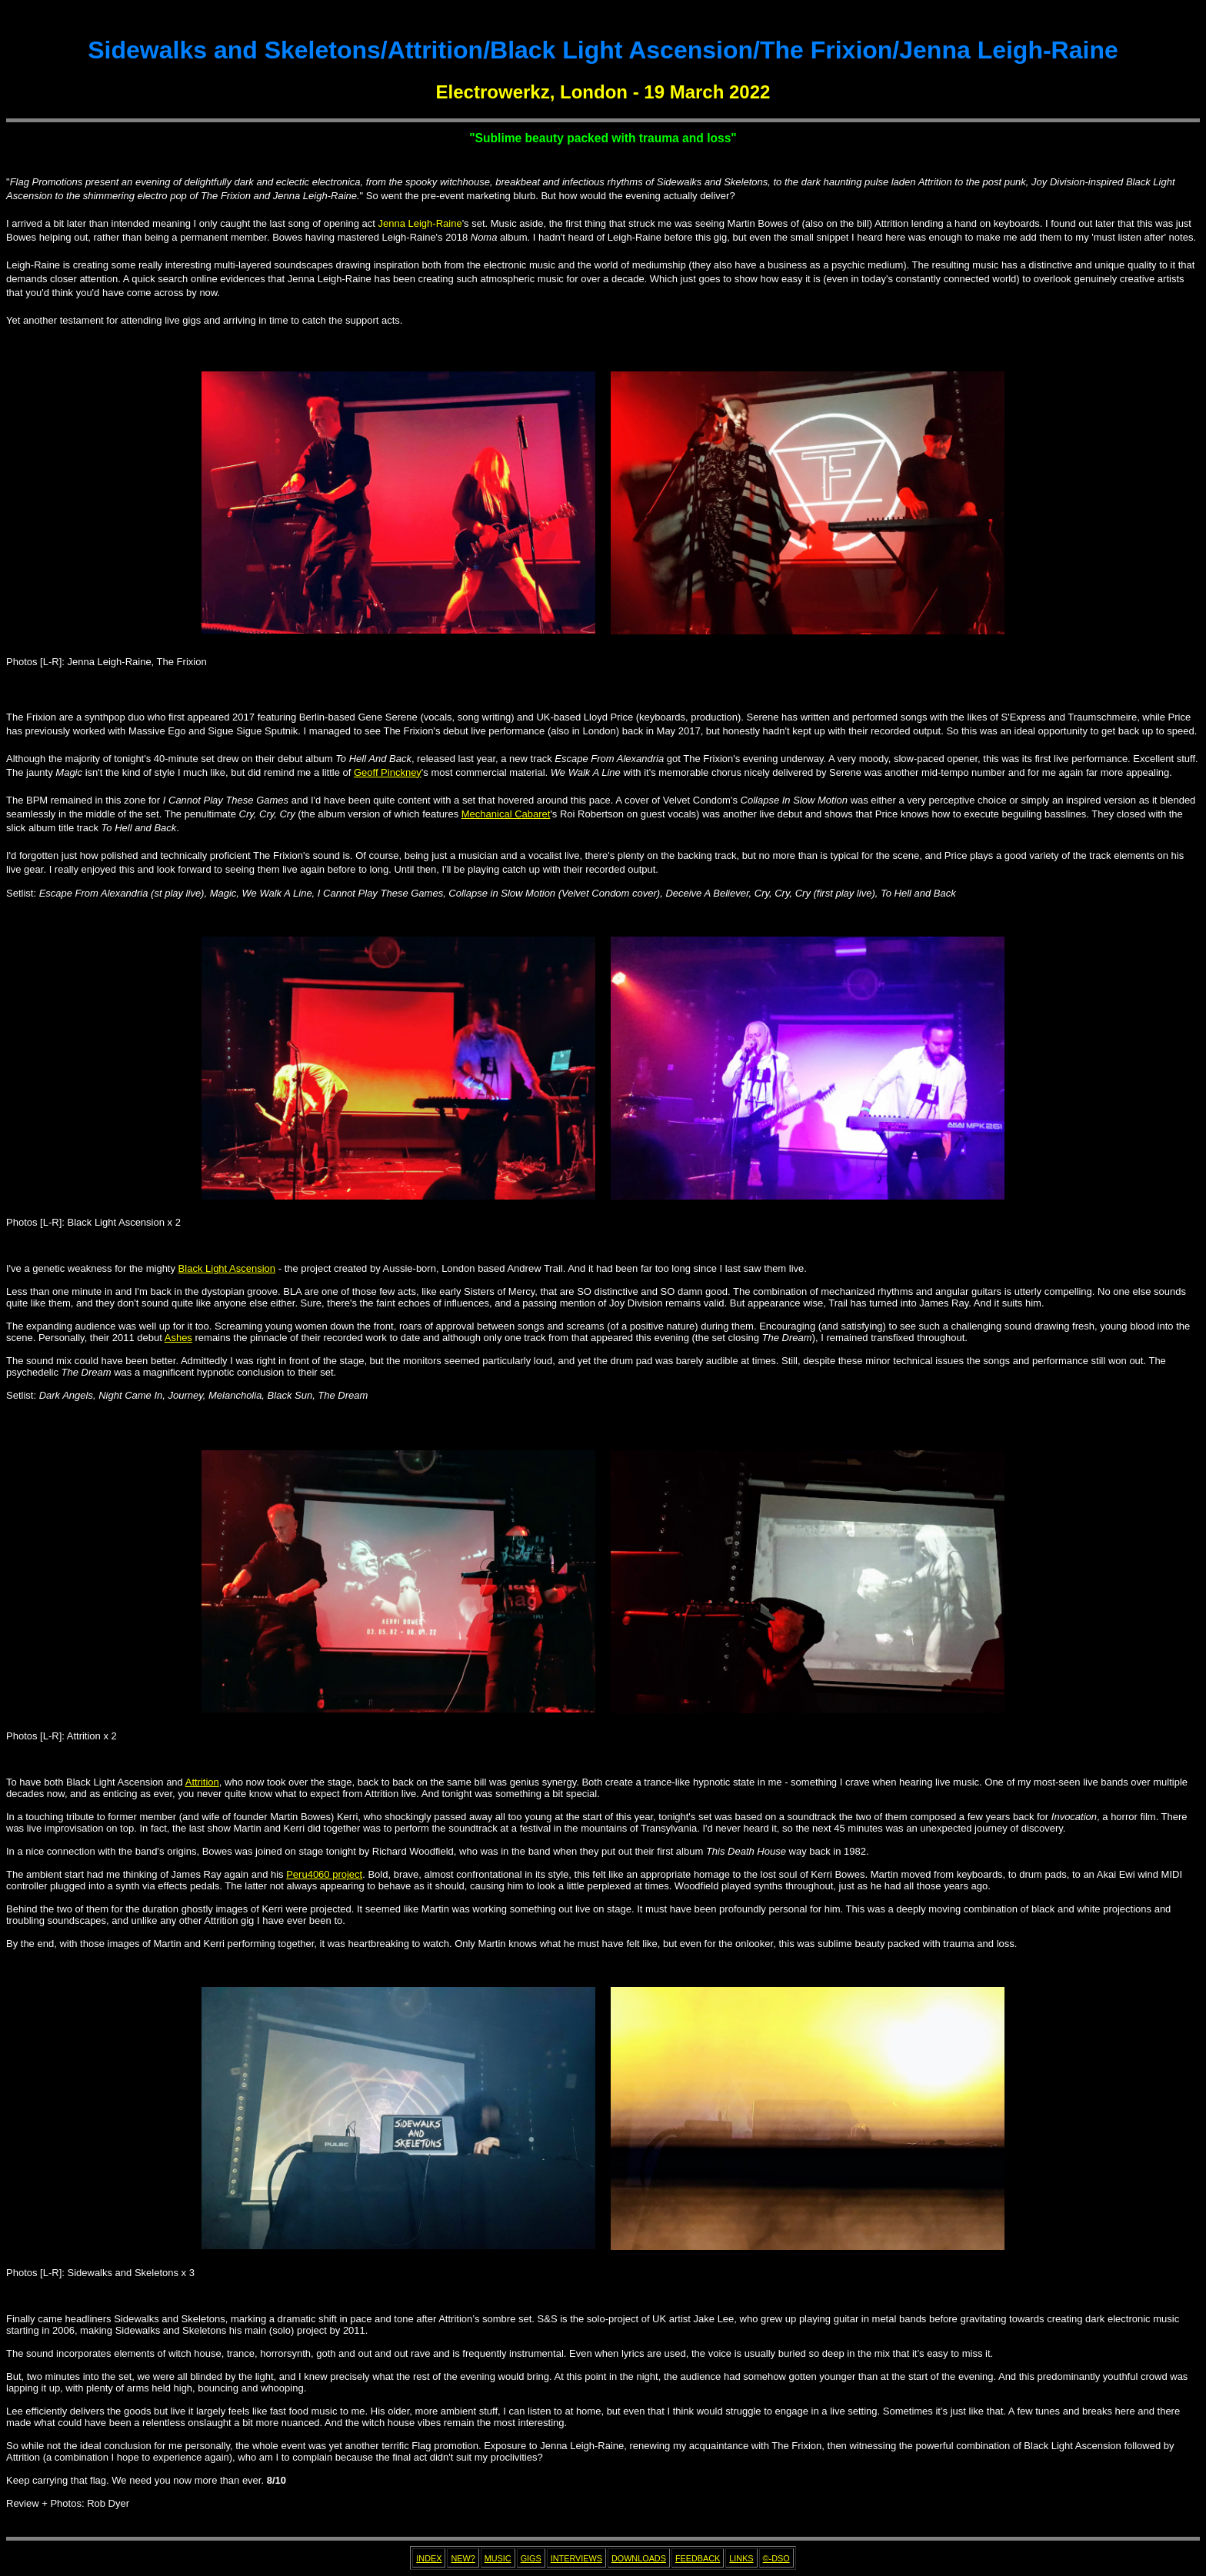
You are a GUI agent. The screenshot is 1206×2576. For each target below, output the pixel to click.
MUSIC (498, 2558)
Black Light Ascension (226, 1268)
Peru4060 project (324, 1874)
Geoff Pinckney (387, 772)
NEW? (463, 2558)
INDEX (428, 2558)
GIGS (531, 2558)
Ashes (178, 1337)
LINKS (741, 2558)
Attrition (202, 1782)
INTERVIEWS (576, 2558)
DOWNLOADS (638, 2558)
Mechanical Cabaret (506, 814)
